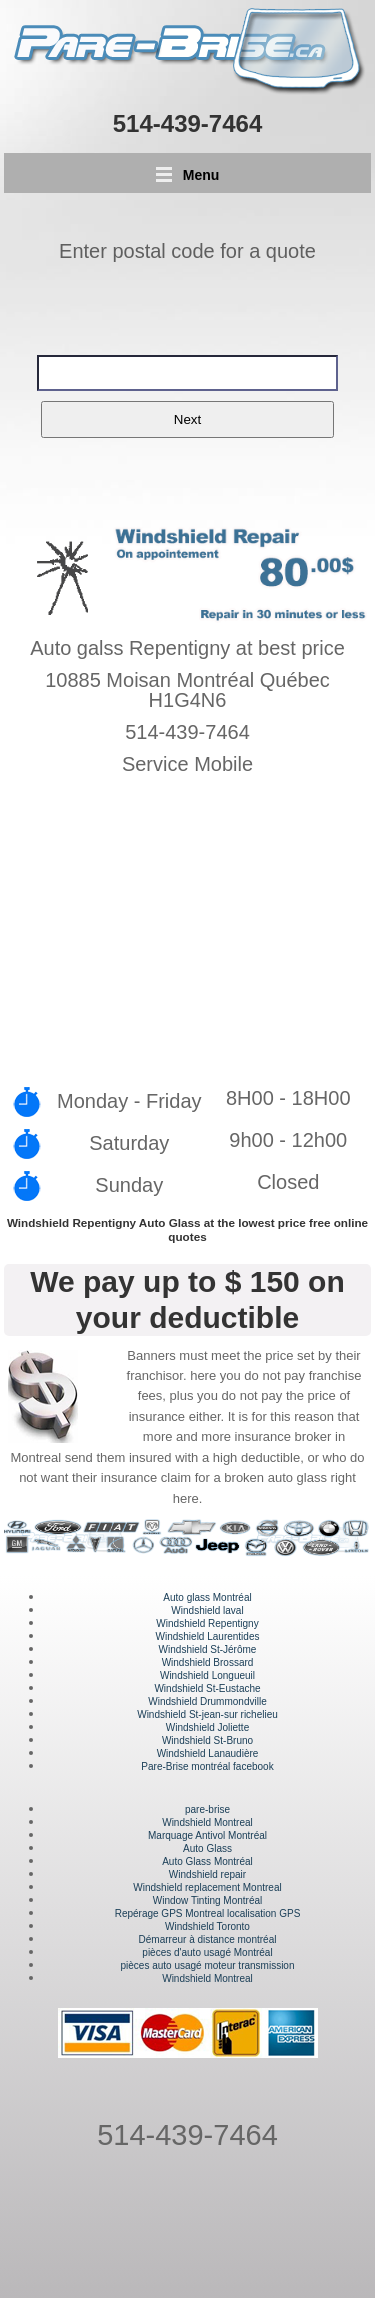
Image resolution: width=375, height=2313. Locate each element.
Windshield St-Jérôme (208, 1649)
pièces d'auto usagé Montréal (207, 1952)
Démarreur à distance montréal (208, 1939)
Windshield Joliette (207, 1727)
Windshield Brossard (208, 1662)
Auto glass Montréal (207, 1597)
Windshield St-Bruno (207, 1740)
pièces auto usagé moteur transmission (208, 1965)
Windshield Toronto (207, 1926)
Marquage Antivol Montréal (207, 1835)
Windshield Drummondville (207, 1701)
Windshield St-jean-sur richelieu (207, 1714)
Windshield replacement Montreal (207, 1887)
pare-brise (207, 1809)
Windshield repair (207, 1874)
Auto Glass (207, 1848)
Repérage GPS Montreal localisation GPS (208, 1913)
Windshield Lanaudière (208, 1753)
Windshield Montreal (207, 1822)
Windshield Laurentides (208, 1636)
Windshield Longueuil (207, 1675)
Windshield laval (207, 1610)
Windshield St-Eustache (207, 1688)
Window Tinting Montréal (208, 1900)
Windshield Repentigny (207, 1623)
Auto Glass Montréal (207, 1861)
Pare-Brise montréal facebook (207, 1766)
